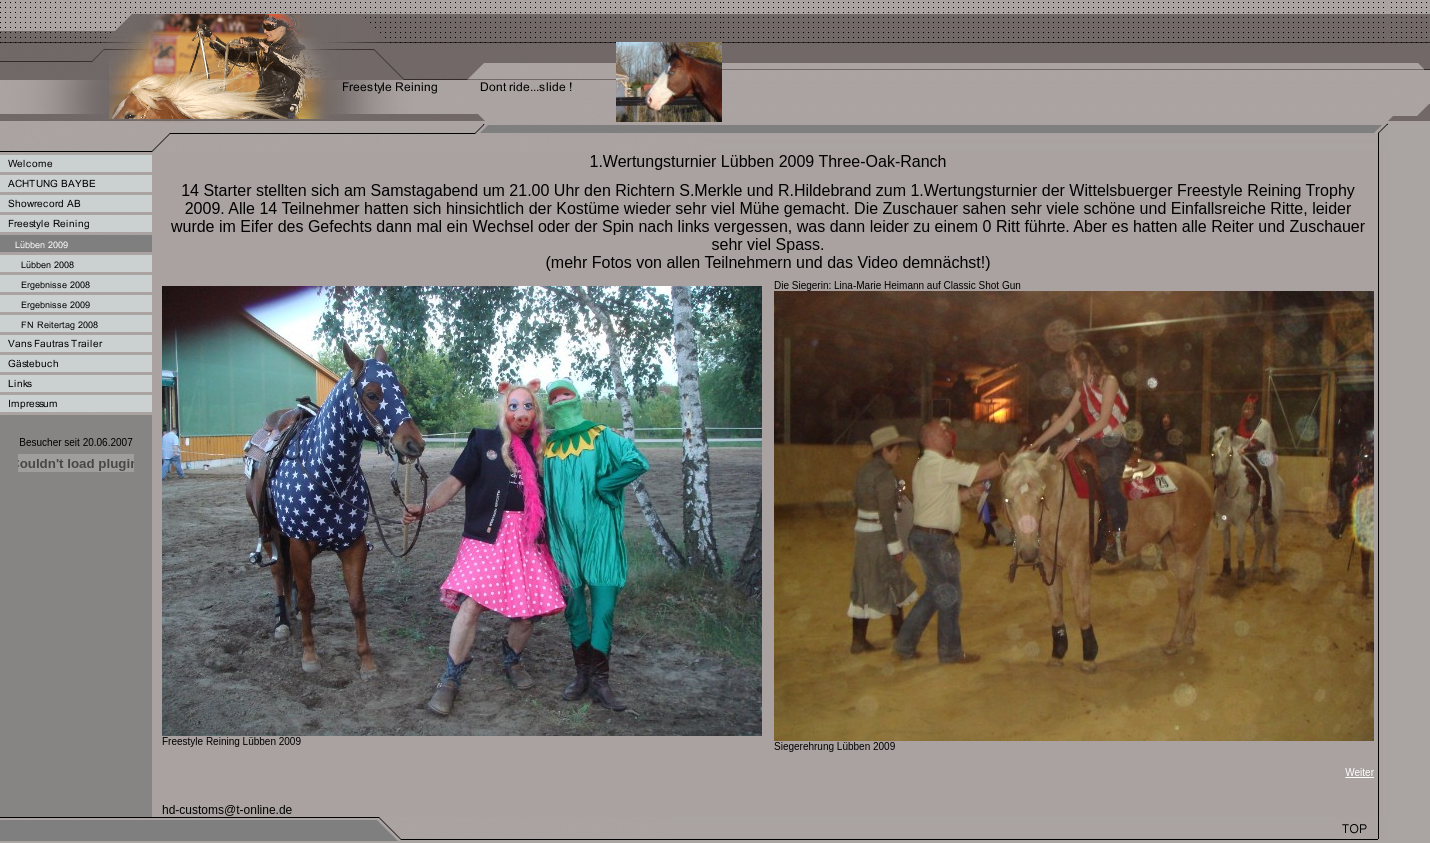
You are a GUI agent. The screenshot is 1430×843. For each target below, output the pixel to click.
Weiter (1359, 772)
